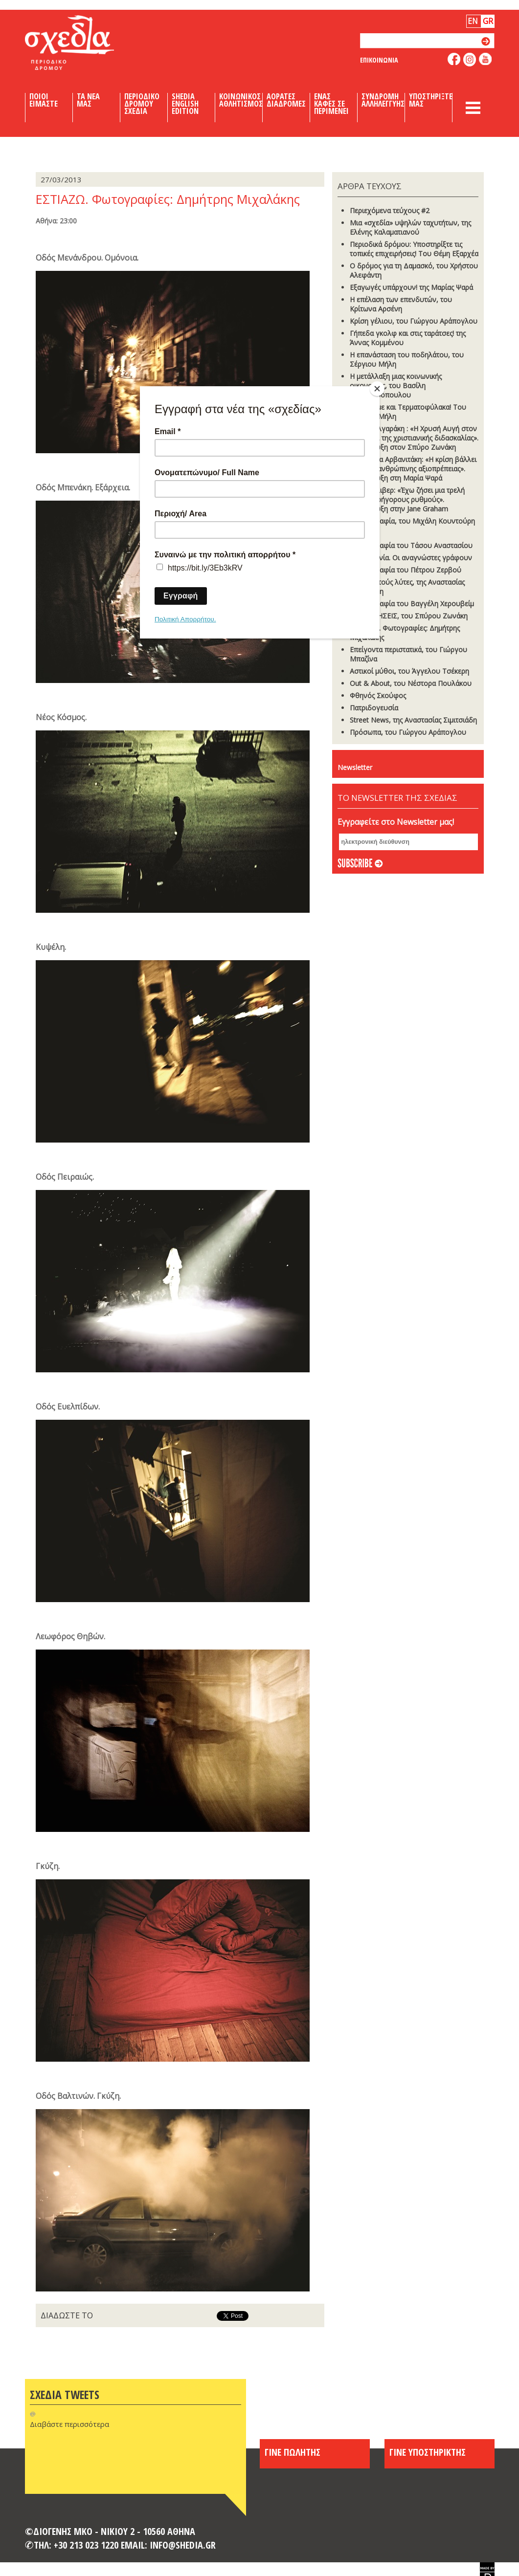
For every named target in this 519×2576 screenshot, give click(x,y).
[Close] (377, 388)
